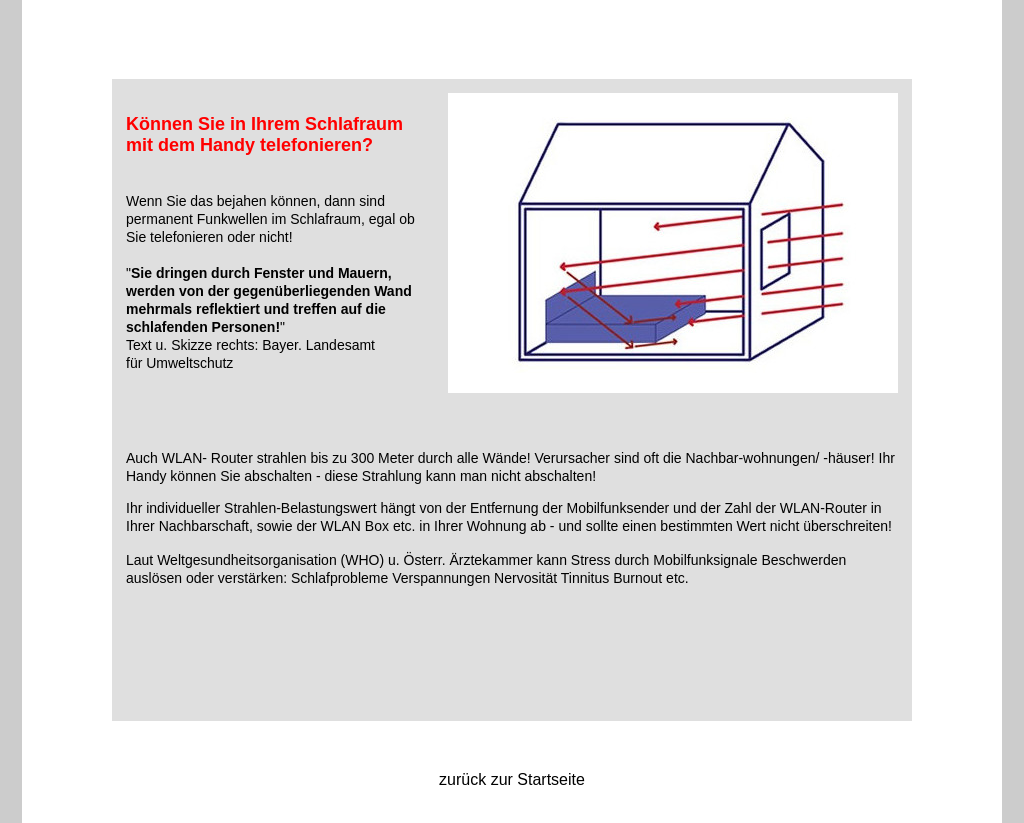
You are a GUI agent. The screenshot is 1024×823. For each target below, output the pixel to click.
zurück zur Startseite (512, 779)
